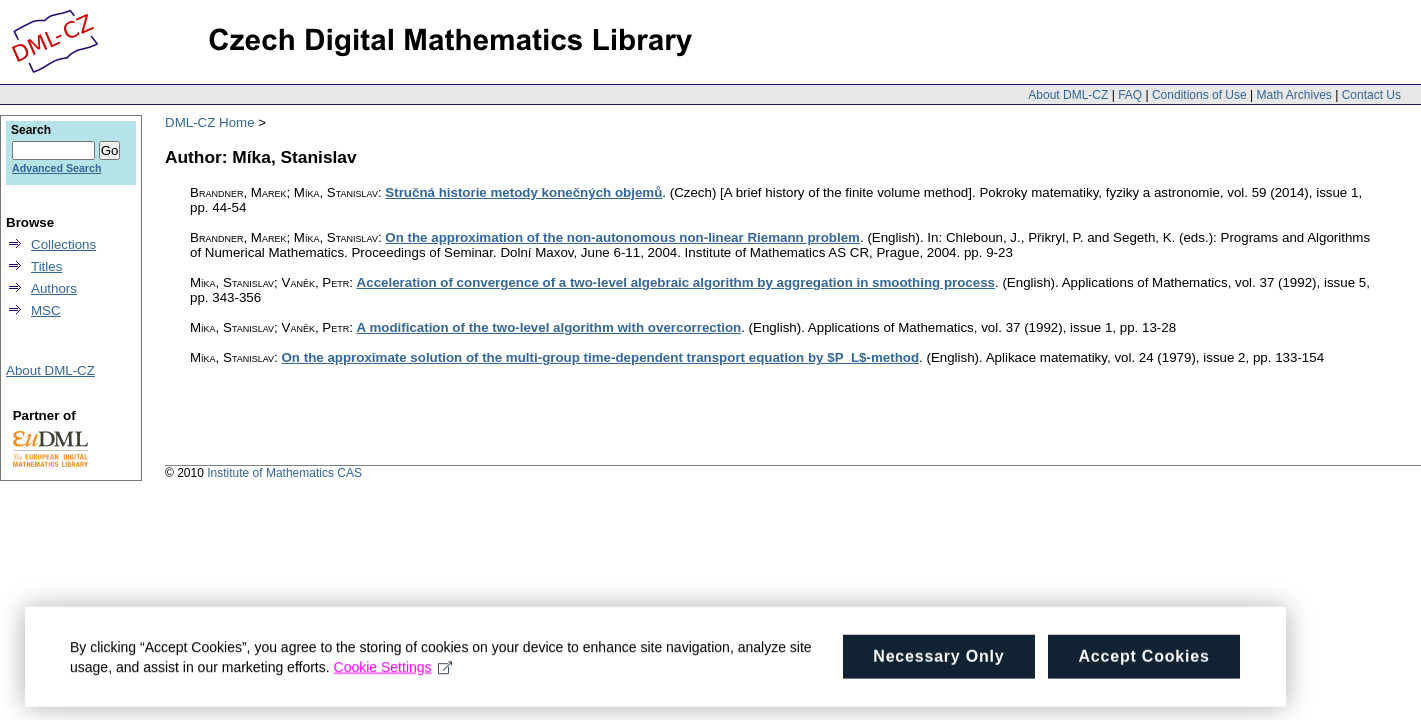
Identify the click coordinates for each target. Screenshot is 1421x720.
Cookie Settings (393, 673)
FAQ (1130, 95)
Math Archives (1293, 95)
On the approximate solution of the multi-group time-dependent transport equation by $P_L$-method (601, 357)
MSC (46, 310)
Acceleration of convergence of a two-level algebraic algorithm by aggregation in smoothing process (676, 282)
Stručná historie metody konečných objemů (523, 192)
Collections (63, 244)
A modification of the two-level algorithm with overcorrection (549, 327)
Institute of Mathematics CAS (284, 473)
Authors (54, 288)
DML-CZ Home (210, 122)
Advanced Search (56, 168)
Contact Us (1371, 95)
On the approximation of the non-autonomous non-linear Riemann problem (622, 237)
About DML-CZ (1068, 95)
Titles (46, 266)
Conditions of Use (1199, 95)
